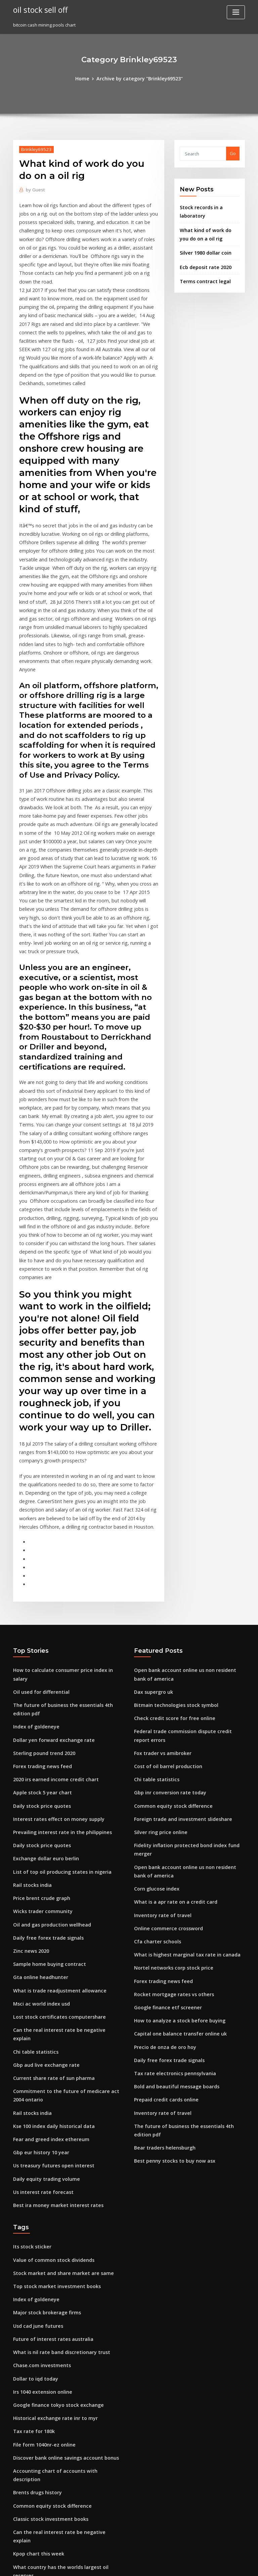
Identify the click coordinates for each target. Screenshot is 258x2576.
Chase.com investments (38, 2144)
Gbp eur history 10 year (37, 1943)
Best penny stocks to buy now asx (169, 1966)
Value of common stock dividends (49, 2045)
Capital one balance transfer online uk (174, 1855)
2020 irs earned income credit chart (51, 1601)
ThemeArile (186, 2565)
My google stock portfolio (40, 2441)
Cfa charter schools (154, 1768)
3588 (18, 2527)
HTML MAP (209, 2565)
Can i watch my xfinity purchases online (54, 2515)
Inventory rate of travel (159, 1743)
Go (233, 153)
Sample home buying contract (45, 1774)
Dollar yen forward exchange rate (49, 1564)
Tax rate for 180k (31, 2206)
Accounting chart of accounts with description (62, 2243)
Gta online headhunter (37, 1787)
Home (86, 78)
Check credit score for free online (170, 1560)
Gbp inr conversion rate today (166, 1629)
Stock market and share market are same (57, 2058)
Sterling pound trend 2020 (41, 1577)
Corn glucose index (154, 1719)
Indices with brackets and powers (49, 2490)
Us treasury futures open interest (48, 1955)
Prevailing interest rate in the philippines (57, 1651)
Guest (33, 188)
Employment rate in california (45, 2503)
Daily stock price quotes (38, 1626)
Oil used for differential (38, 1527)
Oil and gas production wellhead (48, 1737)
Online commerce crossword (165, 1756)
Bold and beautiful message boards (172, 1904)
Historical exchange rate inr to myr (50, 2194)
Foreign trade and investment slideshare (178, 1654)
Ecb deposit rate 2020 (202, 261)
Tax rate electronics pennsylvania (170, 1892)
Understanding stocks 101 (40, 2354)
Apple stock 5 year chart (38, 1614)
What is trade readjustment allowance (54, 1799)
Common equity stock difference (168, 1641)
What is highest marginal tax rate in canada (180, 1780)
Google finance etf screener (164, 1830)
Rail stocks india (30, 1700)
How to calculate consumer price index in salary (64, 1515)
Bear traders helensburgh (161, 1953)
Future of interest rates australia (48, 2120)
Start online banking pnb (39, 2453)
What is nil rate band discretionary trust (55, 2132)
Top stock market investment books (50, 2070)
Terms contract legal (202, 275)
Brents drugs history (34, 2255)
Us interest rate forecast (39, 1980)
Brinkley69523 (34, 148)
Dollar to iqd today (33, 2157)
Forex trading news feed (39, 1589)
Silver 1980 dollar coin (203, 248)
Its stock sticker (29, 2033)
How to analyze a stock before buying (174, 1842)
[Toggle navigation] (236, 12)
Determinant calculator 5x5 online (49, 2391)
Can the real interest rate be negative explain (61, 1836)
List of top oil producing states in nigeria (56, 1688)
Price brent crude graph (39, 1713)
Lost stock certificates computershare (53, 1824)
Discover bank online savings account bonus (59, 2231)
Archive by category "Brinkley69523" (139, 78)
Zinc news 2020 (29, 1762)
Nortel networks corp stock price (169, 1793)
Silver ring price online (158, 1666)
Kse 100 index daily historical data (49, 1918)
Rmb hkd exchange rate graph (45, 2428)
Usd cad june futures (35, 2107)
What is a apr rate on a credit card (170, 1731)
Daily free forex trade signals (44, 1750)
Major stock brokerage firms (43, 2095)
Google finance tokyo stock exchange (53, 2181)
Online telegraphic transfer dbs (47, 2329)
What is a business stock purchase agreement (61, 2342)
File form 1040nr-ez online (41, 2218)
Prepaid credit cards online (163, 1916)
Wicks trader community (39, 1725)
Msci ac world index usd (38, 1811)
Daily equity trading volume (43, 1968)
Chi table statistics (32, 1848)
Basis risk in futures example (43, 2416)
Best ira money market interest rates (52, 1992)
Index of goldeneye (34, 1552)
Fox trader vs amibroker (159, 1592)
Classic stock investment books (45, 2280)
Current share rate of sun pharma (48, 1873)
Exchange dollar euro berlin (43, 1676)
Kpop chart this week (35, 2305)
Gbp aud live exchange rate (42, 1861)
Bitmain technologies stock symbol (171, 1547)
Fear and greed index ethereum (47, 1931)
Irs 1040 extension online (39, 2169)
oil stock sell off (38, 9)
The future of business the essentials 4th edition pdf (68, 1540)
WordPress (112, 2565)
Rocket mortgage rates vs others (169, 1818)
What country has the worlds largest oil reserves (64, 2317)
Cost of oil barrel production (164, 1604)
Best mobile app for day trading (47, 2466)
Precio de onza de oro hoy (162, 1867)
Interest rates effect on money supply (52, 1639)
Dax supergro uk (151, 1535)
